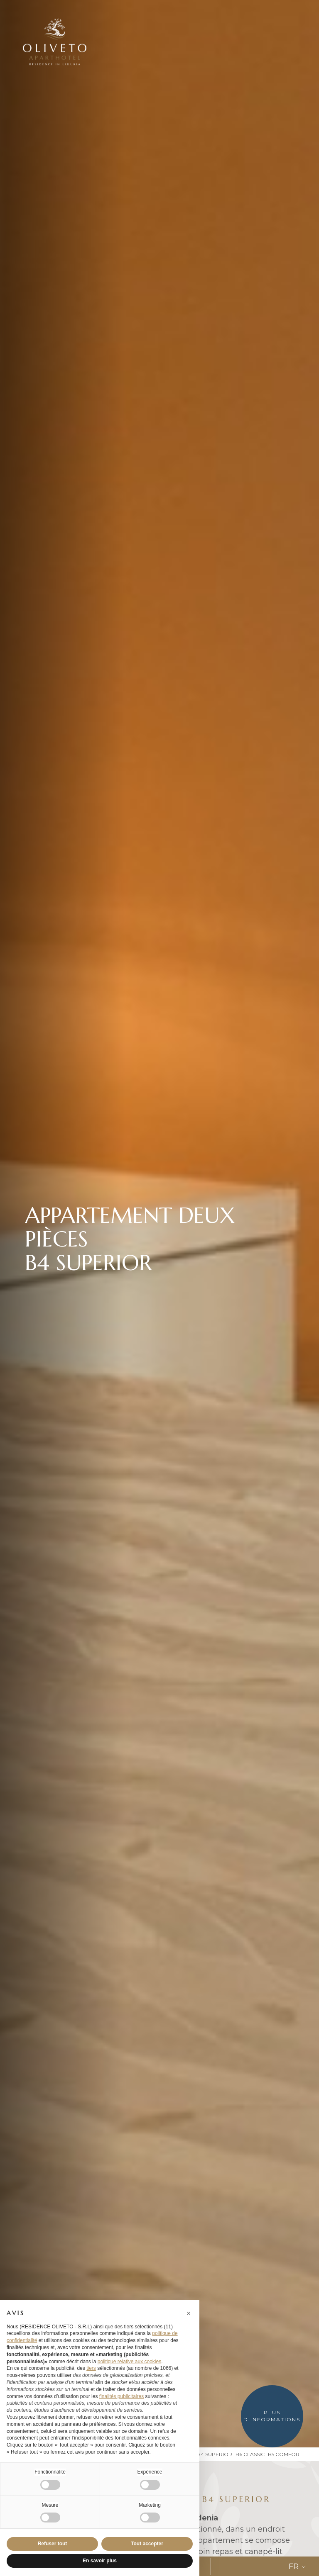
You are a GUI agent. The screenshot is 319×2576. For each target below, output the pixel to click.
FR (298, 2566)
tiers (91, 2368)
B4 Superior (214, 2454)
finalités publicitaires (121, 2396)
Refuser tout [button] (52, 2544)
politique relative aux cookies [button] (129, 2361)
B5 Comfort (285, 2454)
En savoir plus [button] (100, 2561)
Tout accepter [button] (147, 2544)
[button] (188, 2313)
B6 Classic (250, 2454)
